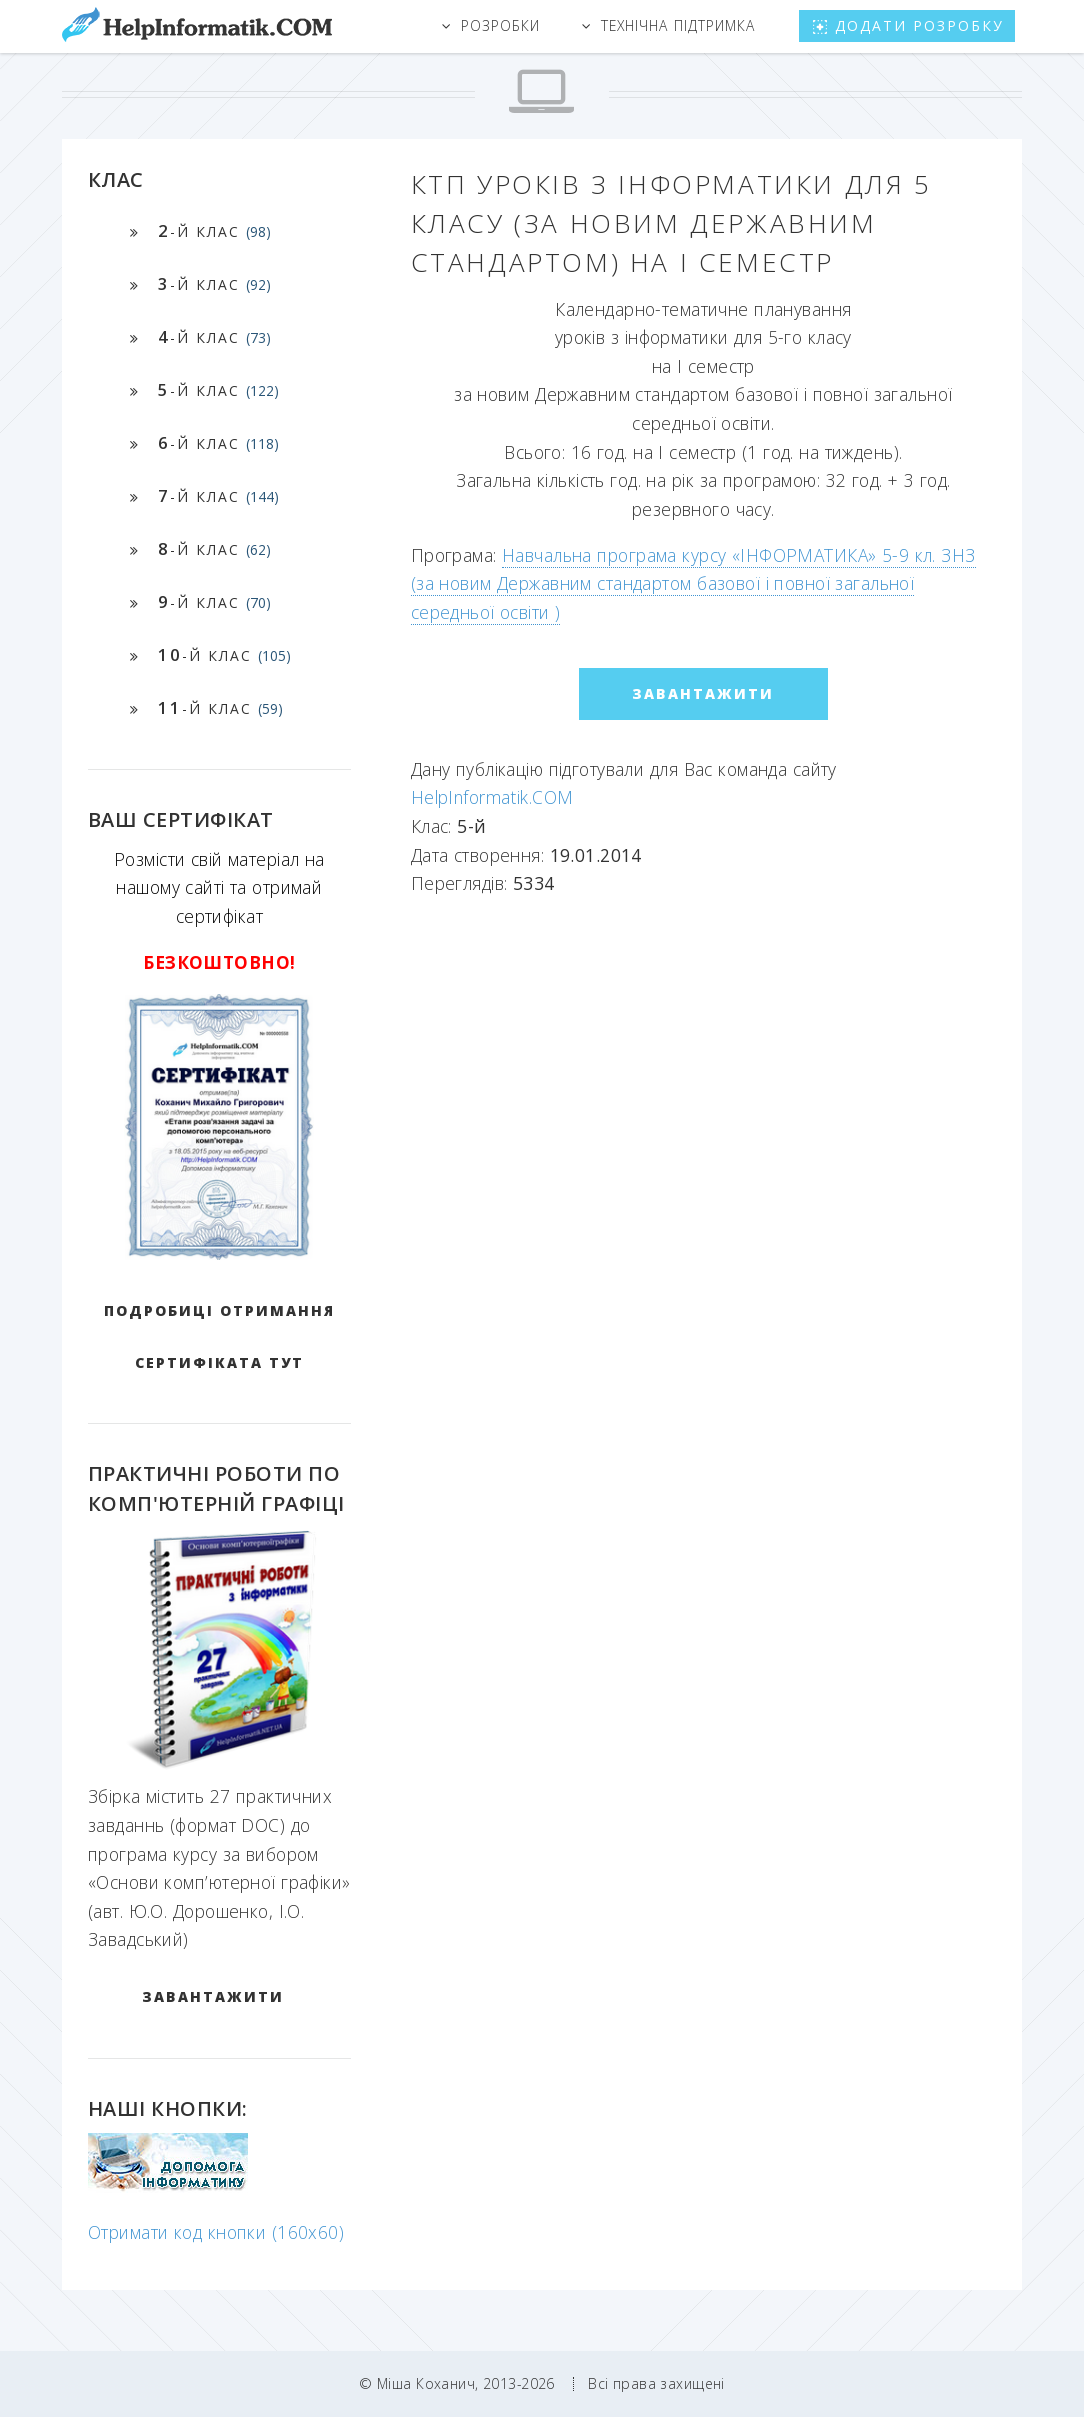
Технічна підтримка (678, 25)
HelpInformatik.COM (492, 797)
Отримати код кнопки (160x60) (216, 2232)
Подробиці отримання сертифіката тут (219, 1336)
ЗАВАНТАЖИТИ (213, 1996)
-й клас (214, 230)
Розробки (500, 25)
